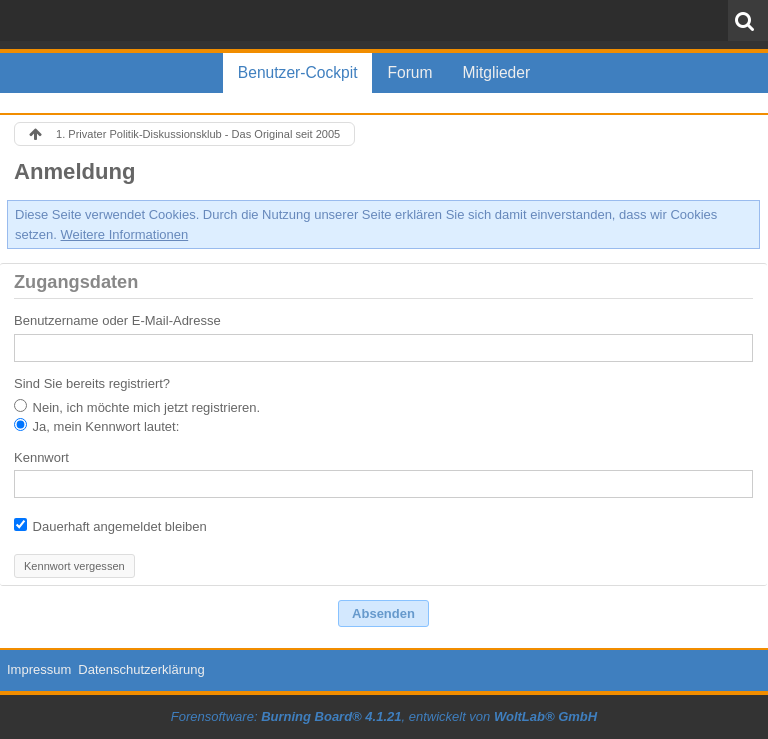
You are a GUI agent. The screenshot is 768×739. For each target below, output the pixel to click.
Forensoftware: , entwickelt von (384, 716)
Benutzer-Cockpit (298, 72)
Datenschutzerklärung (141, 669)
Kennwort (41, 457)
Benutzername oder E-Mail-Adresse (117, 320)
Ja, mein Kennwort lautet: (96, 426)
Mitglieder (497, 72)
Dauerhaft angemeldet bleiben (110, 526)
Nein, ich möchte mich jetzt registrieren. (137, 407)
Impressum (39, 669)
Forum (409, 72)
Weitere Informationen (125, 234)
